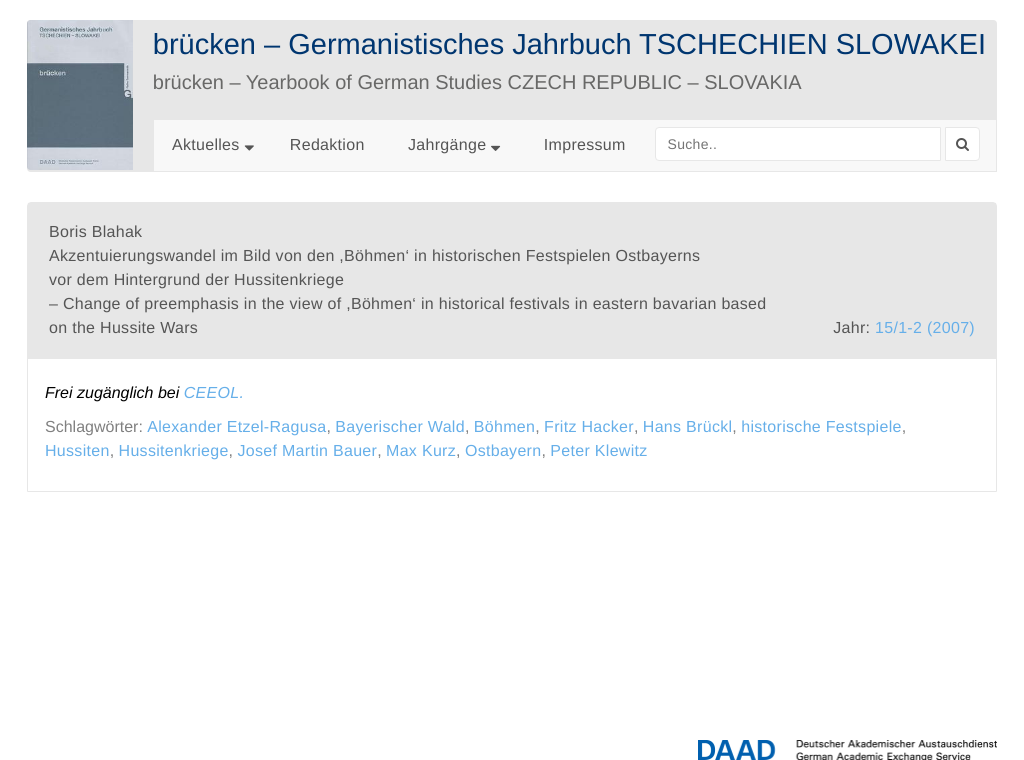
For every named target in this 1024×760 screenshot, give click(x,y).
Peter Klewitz (598, 451)
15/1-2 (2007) (925, 328)
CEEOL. (214, 393)
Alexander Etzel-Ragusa (236, 427)
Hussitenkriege (174, 451)
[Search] (962, 144)
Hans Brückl (688, 427)
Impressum (585, 145)
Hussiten (77, 451)
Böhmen (504, 427)
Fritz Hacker (589, 427)
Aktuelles (206, 145)
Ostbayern (503, 451)
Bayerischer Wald (400, 427)
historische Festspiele (821, 427)
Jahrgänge (454, 145)
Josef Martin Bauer (307, 451)
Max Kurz (421, 451)
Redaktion (327, 145)
